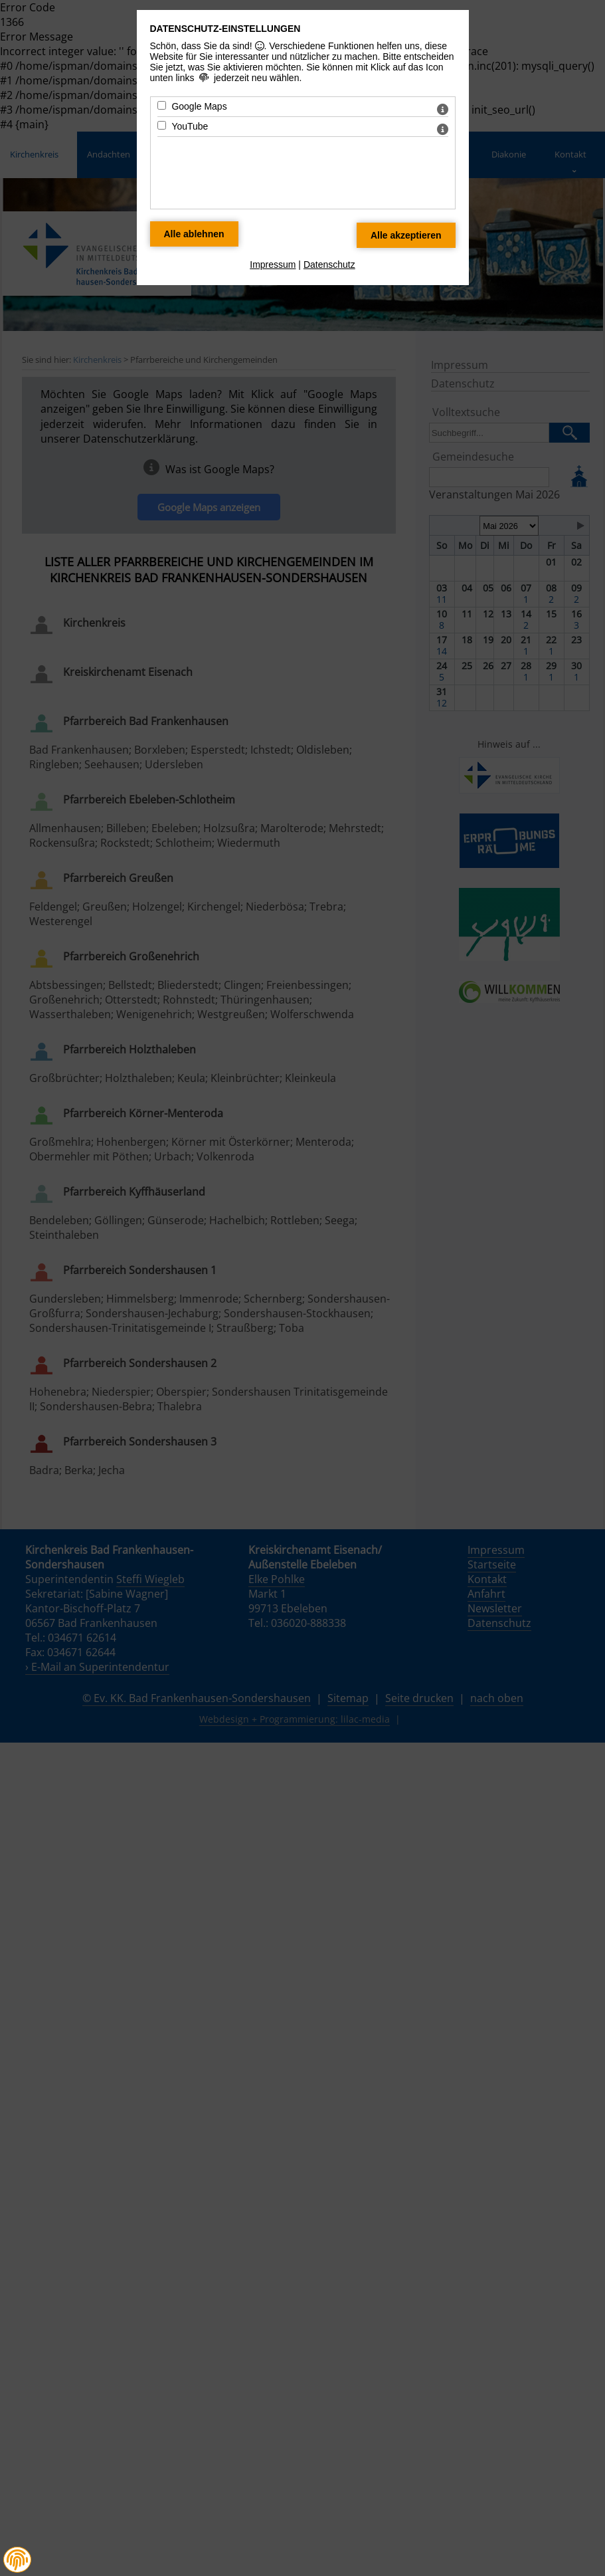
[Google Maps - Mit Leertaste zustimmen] (161, 105)
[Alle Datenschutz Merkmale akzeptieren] (406, 235)
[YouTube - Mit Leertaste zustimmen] (161, 125)
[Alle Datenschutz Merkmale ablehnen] (194, 234)
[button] (17, 2560)
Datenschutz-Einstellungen (225, 28)
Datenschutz (329, 264)
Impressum (273, 264)
